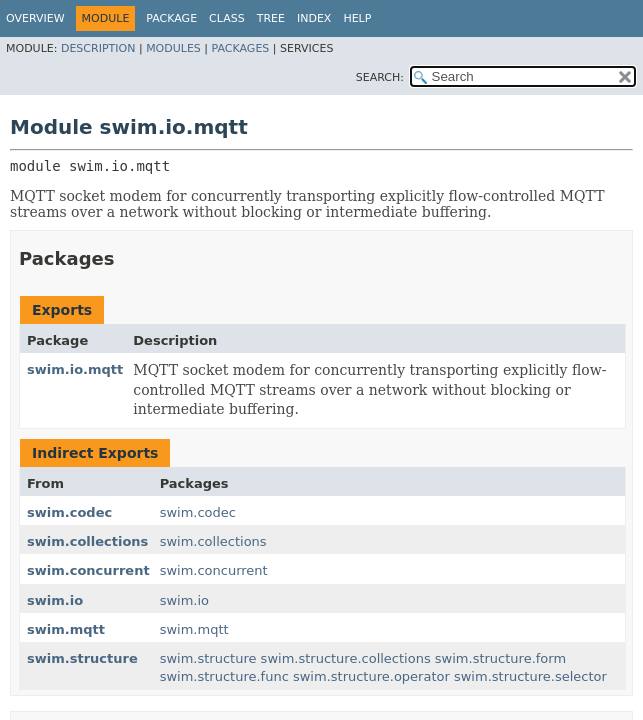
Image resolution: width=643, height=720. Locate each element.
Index (314, 18)
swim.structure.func (224, 676)
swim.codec (69, 512)
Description (98, 48)
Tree (271, 18)
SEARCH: (380, 77)
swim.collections (87, 541)
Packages (241, 48)
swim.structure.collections (346, 658)
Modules (173, 48)
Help (357, 18)
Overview (35, 18)
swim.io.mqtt (75, 369)
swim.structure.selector (530, 676)
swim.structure (82, 658)
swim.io (55, 600)
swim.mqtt (66, 629)
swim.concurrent (88, 570)
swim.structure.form (500, 658)
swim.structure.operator (371, 676)
